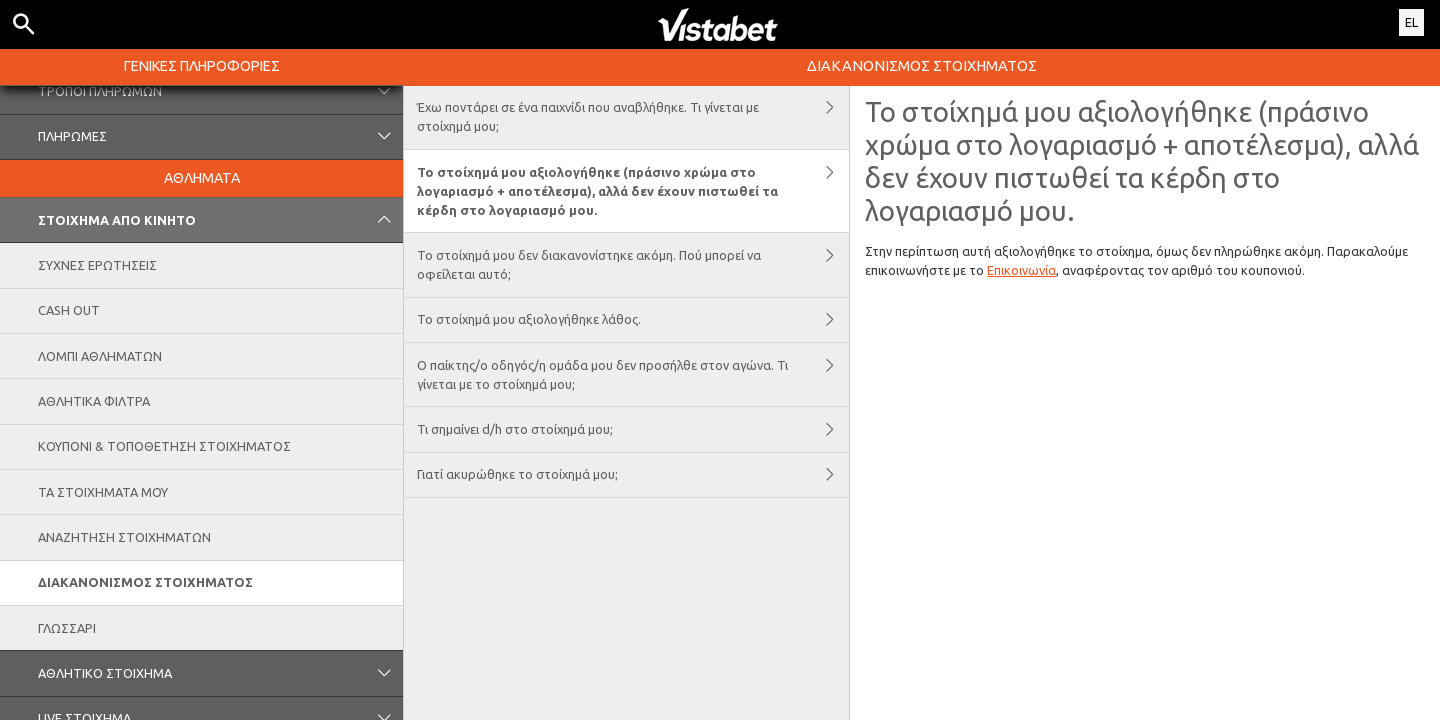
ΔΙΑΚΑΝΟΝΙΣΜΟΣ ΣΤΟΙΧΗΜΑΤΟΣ (145, 582)
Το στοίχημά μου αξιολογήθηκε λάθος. (633, 320)
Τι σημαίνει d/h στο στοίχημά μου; (633, 429)
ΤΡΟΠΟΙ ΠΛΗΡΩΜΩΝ (220, 91)
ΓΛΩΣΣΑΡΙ (67, 628)
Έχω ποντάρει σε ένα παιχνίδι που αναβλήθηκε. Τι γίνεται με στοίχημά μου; (633, 117)
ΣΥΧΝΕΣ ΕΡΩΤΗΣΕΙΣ (97, 265)
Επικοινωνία (1021, 270)
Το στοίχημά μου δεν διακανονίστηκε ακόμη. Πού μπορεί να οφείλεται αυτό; (633, 264)
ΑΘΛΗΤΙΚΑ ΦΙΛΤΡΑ (94, 401)
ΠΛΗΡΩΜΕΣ (220, 137)
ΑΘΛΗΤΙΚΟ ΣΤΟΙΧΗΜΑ (220, 673)
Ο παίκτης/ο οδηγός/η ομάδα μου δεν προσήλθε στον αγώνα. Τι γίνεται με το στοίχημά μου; (633, 374)
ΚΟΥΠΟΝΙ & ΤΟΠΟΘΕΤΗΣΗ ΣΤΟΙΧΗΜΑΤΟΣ (164, 446)
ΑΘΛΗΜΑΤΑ (202, 178)
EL (1411, 22)
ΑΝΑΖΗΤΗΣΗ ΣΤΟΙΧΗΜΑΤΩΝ (124, 537)
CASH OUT (69, 310)
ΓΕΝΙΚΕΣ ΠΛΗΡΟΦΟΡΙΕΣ (202, 66)
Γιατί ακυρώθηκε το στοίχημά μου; (633, 475)
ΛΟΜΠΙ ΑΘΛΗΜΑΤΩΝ (100, 356)
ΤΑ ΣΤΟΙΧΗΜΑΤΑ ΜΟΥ (103, 492)
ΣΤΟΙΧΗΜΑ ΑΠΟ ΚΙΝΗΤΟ (220, 220)
